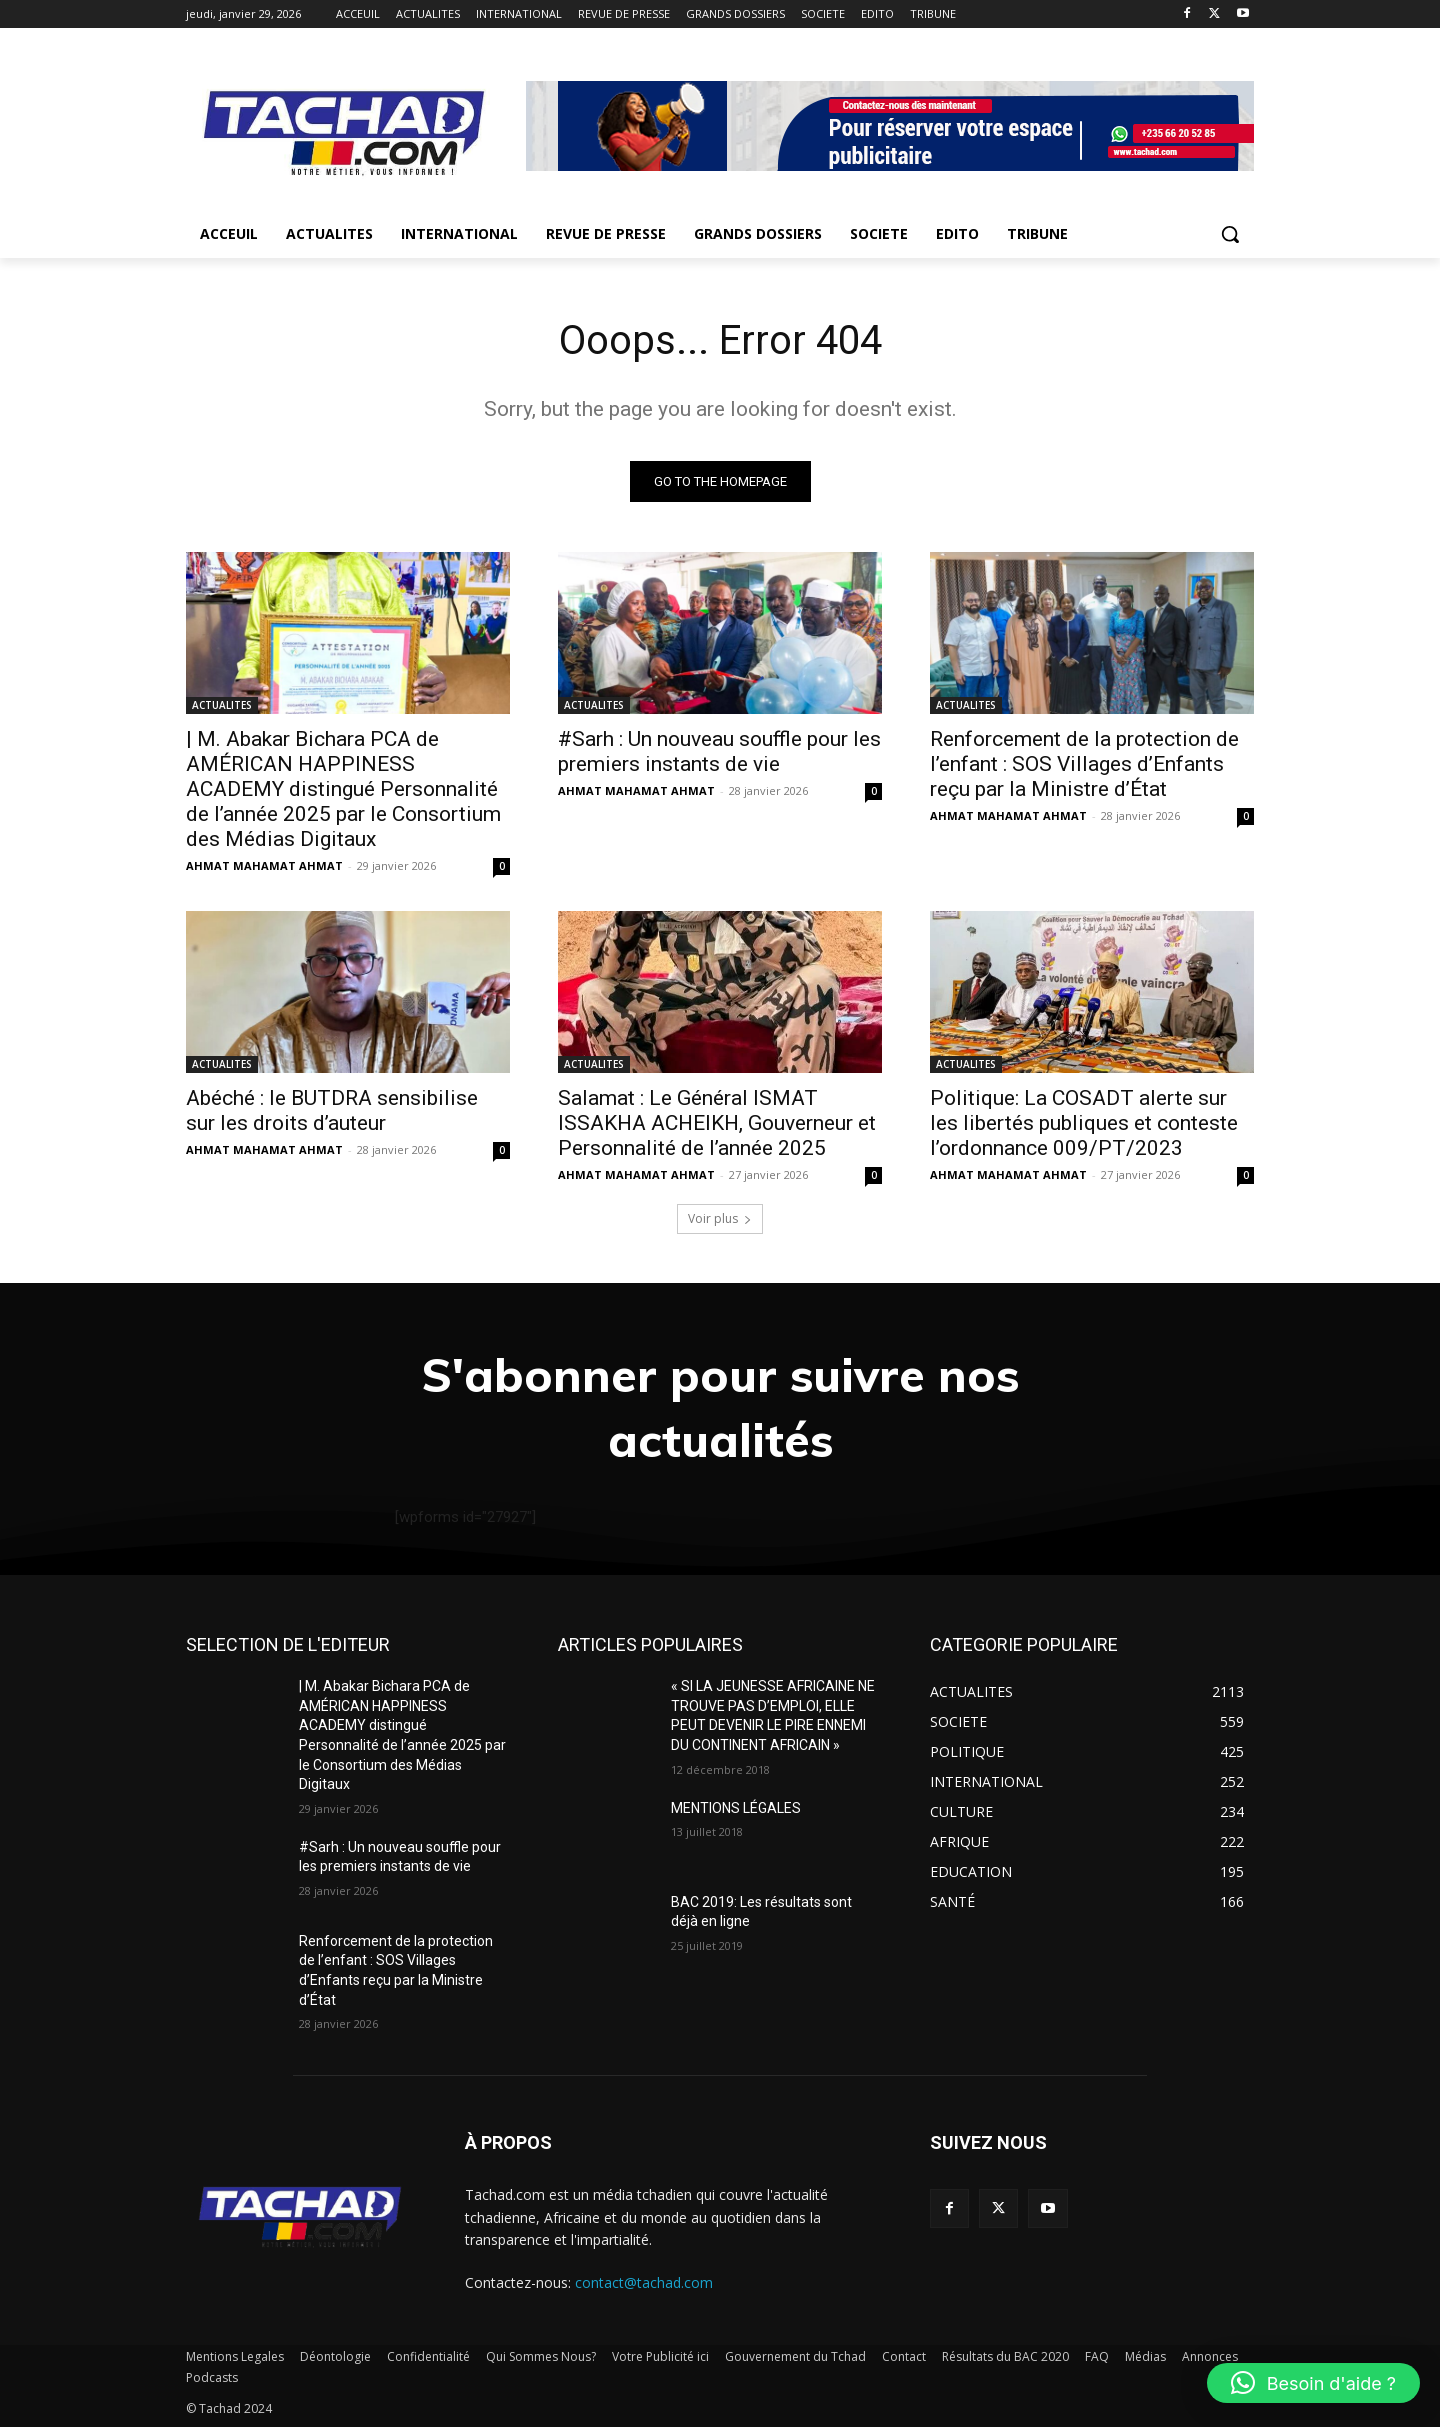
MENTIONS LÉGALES (736, 1808)
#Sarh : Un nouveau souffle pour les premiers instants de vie (719, 751)
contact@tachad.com (644, 2282)
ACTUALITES (222, 705)
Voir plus (720, 1218)
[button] (1230, 234)
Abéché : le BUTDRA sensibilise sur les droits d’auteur (332, 1110)
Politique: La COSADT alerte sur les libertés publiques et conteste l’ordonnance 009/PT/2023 (1084, 1123)
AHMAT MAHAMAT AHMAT (264, 865)
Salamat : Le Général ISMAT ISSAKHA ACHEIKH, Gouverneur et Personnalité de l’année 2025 (717, 1123)
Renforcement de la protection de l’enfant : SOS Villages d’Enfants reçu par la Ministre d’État (1084, 764)
